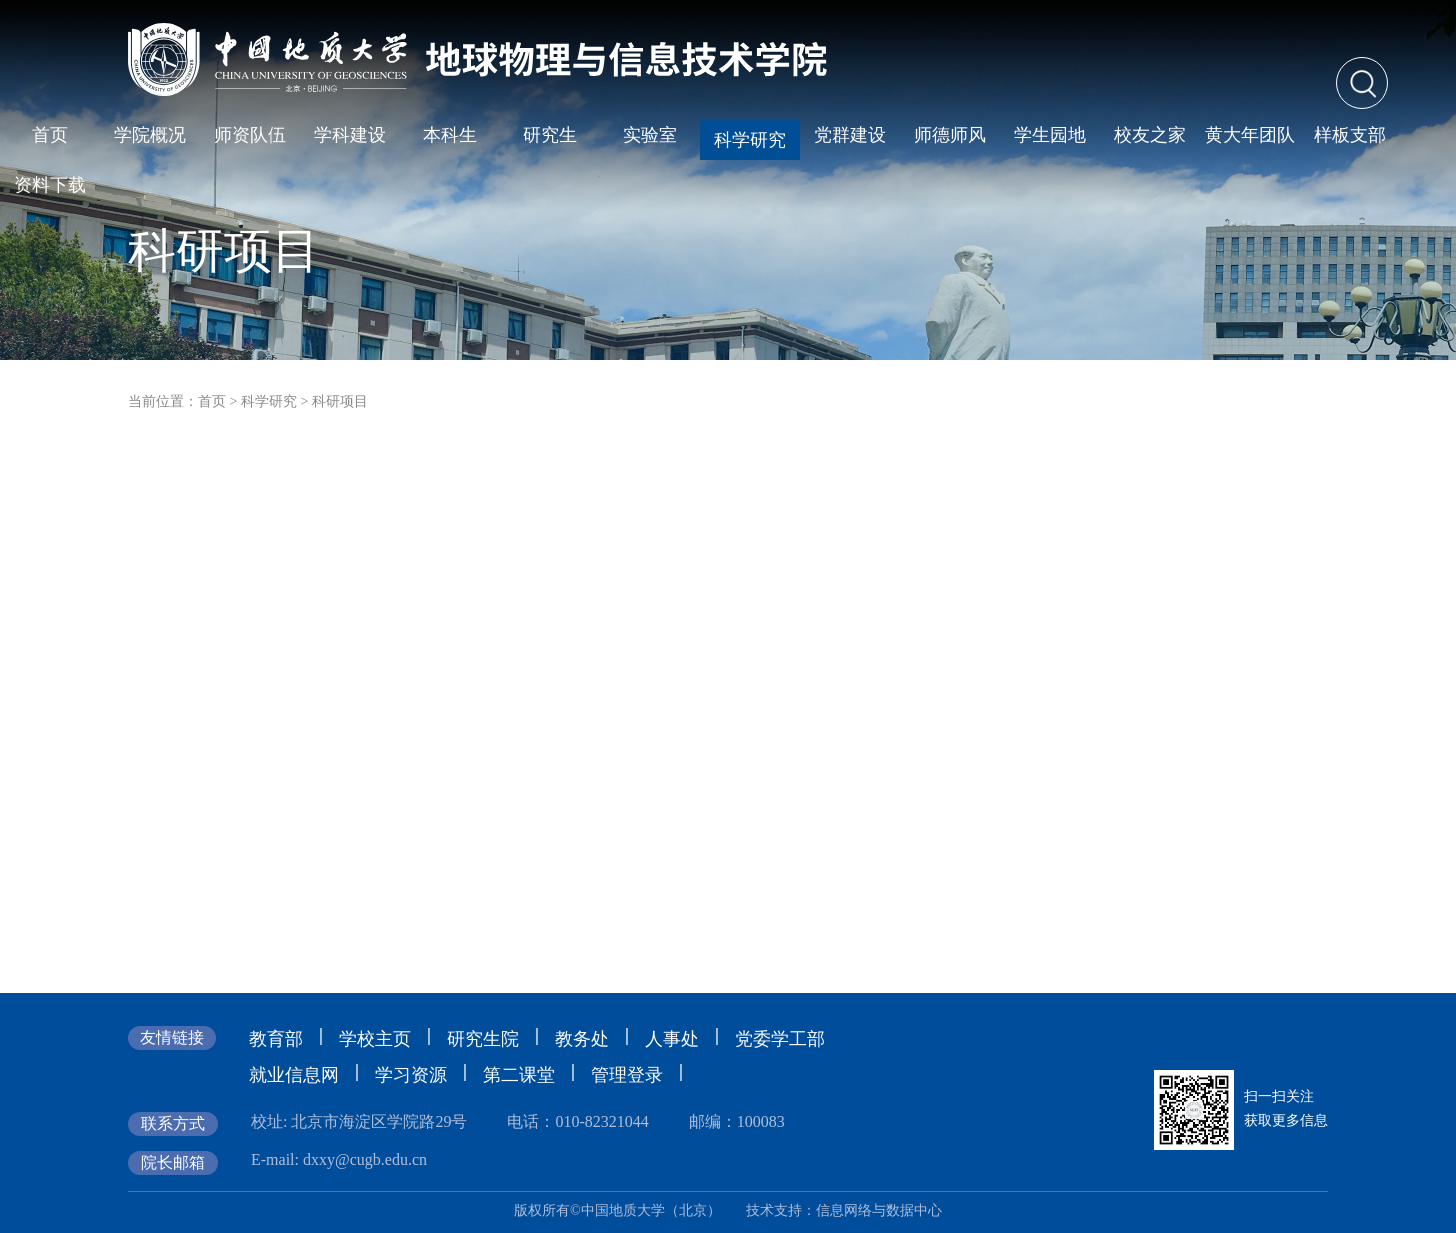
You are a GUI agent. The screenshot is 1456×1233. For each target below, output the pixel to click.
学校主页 (375, 1039)
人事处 (672, 1039)
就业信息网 (294, 1075)
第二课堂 (519, 1075)
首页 (212, 401)
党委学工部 (780, 1039)
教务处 (582, 1039)
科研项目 (340, 401)
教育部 (276, 1039)
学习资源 (411, 1075)
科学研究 (269, 401)
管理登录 (627, 1075)
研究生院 (483, 1039)
